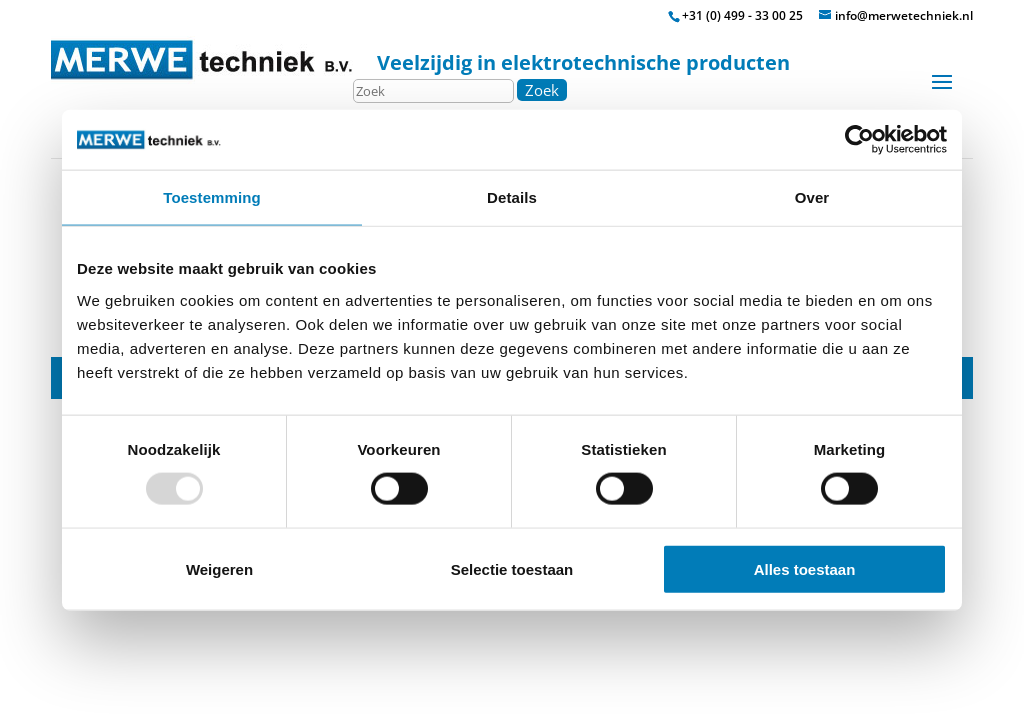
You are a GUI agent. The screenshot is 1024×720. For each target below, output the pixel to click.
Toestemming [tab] (212, 197)
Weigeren (219, 568)
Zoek (542, 90)
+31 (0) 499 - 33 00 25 (742, 15)
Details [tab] (512, 197)
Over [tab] (812, 197)
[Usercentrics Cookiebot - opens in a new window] (859, 140)
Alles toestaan (805, 568)
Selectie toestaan (512, 568)
